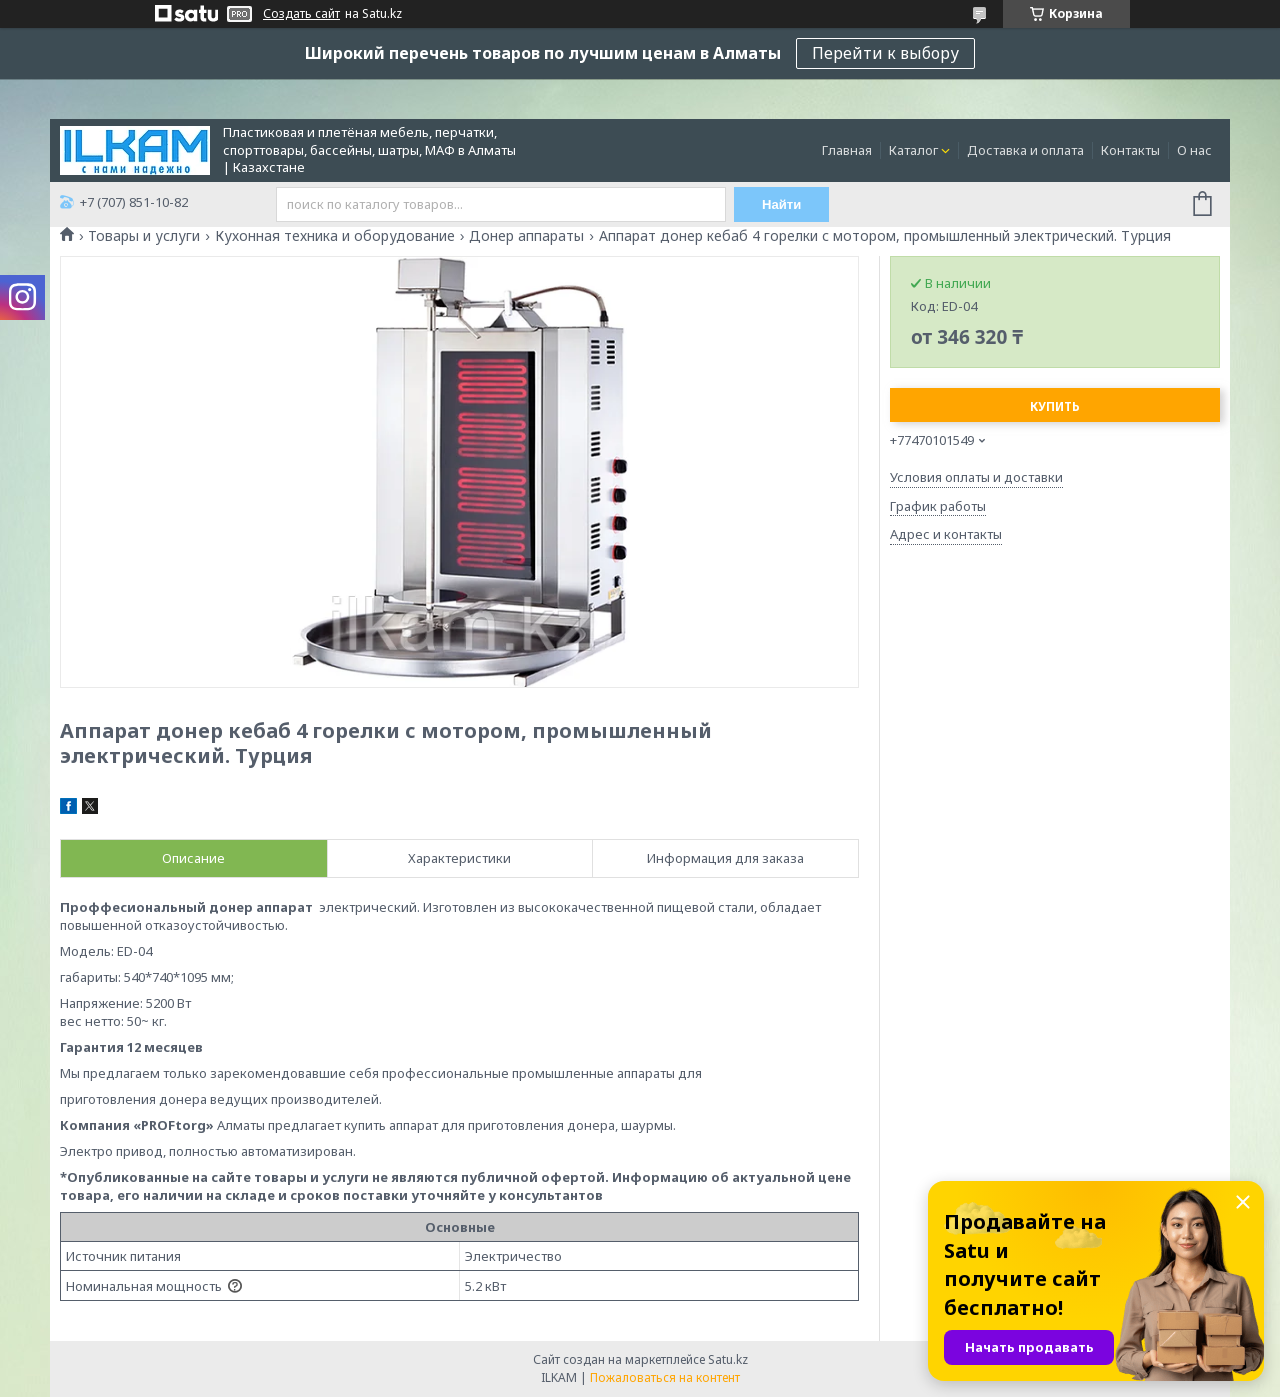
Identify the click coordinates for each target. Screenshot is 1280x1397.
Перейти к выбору (885, 53)
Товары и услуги (144, 236)
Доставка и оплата (1025, 150)
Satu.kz (728, 1359)
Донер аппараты (526, 236)
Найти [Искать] (783, 204)
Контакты (1130, 150)
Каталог (913, 150)
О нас (1194, 150)
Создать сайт (301, 14)
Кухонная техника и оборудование (335, 236)
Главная (847, 150)
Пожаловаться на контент (665, 1377)
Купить (1055, 406)
